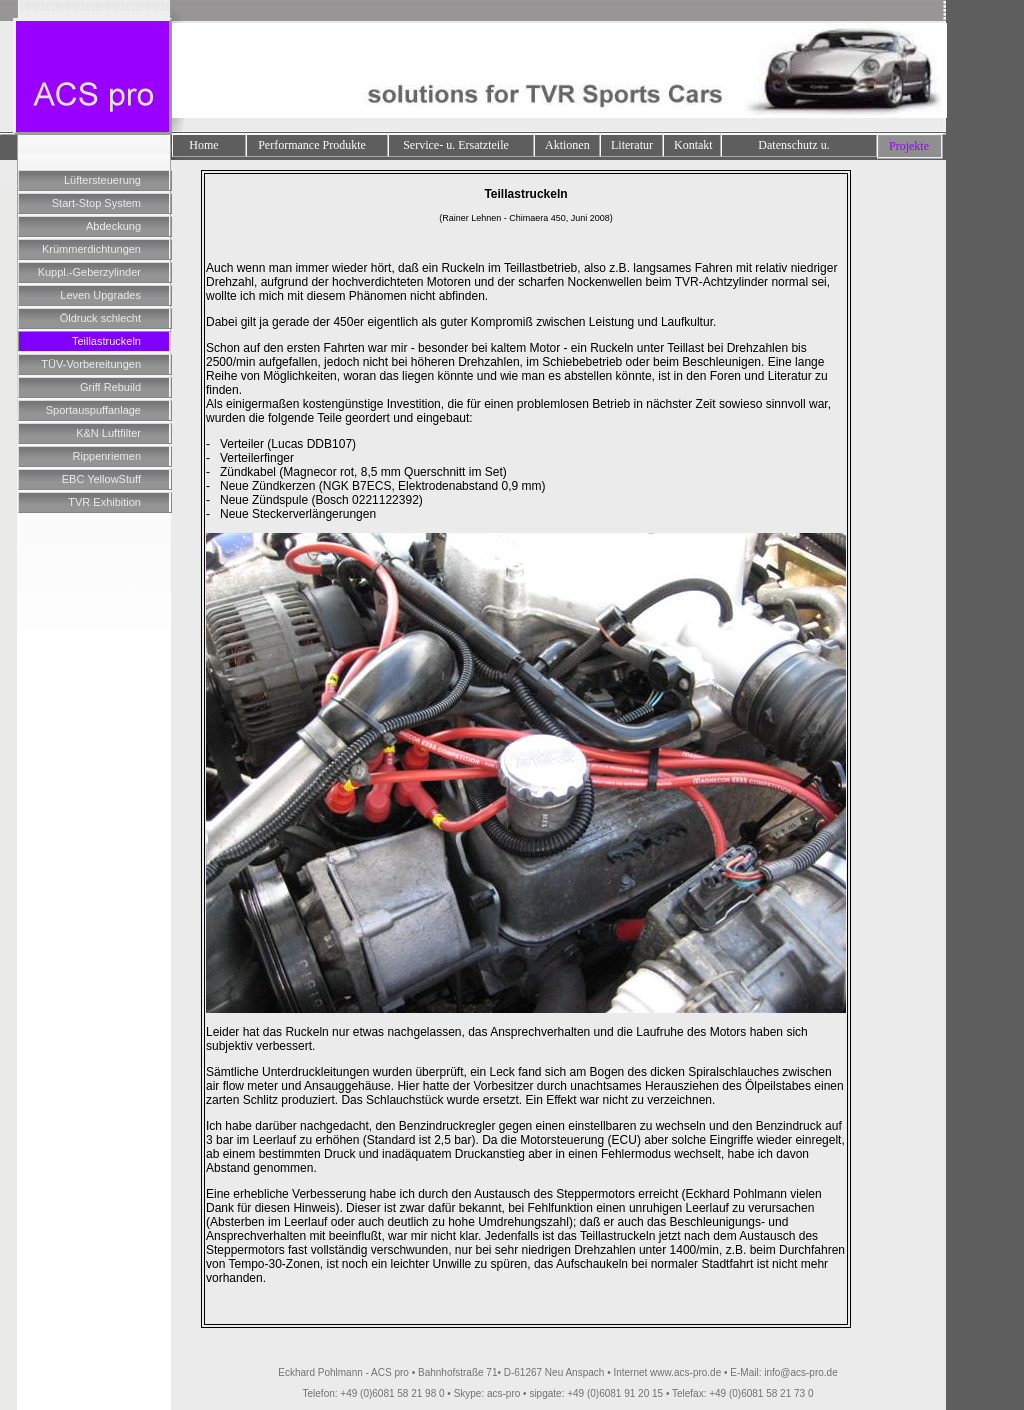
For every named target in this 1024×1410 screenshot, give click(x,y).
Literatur (632, 145)
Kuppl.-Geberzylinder (89, 272)
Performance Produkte (312, 145)
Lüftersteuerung (102, 180)
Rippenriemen (107, 456)
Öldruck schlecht (100, 318)
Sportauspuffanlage (93, 410)
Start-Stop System (96, 203)
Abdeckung (113, 226)
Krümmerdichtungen (91, 249)
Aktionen (567, 145)
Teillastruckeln (106, 341)
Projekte (909, 146)
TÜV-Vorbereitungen (91, 364)
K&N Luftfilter (108, 433)
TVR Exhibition (104, 502)
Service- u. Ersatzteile (456, 145)
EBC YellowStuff (101, 479)
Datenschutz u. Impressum (793, 147)
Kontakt (693, 145)
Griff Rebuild (110, 387)
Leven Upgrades (100, 295)
